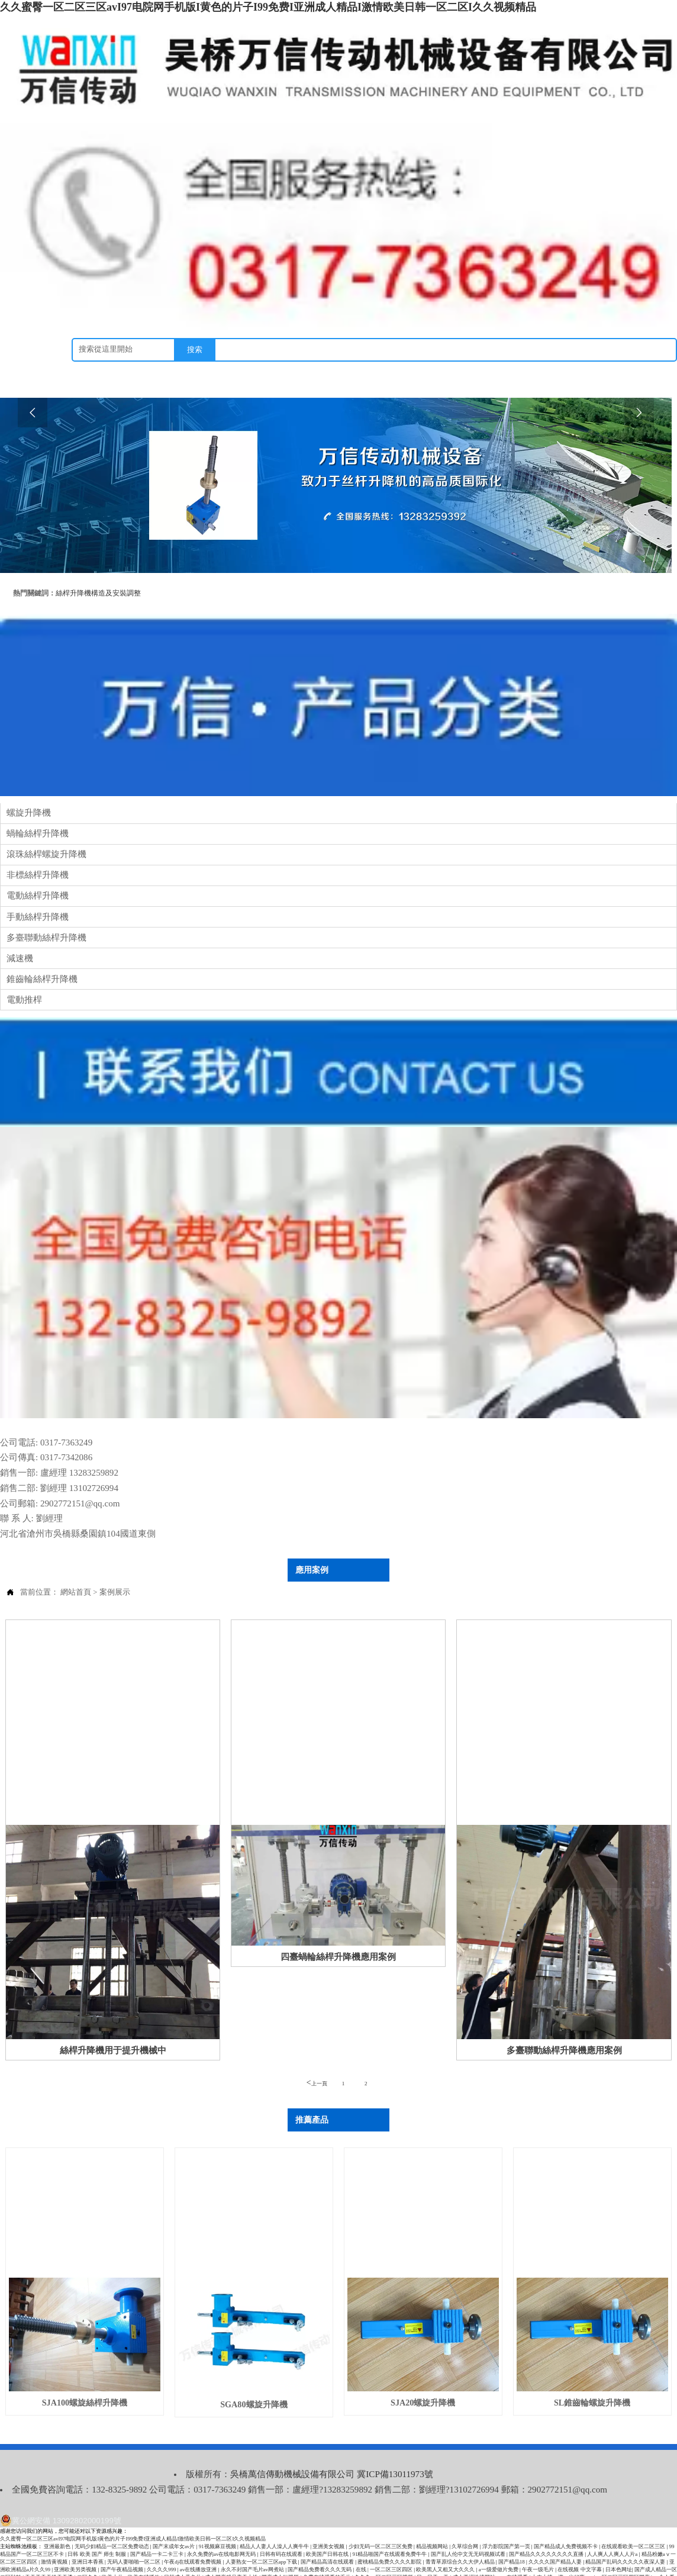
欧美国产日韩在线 (328, 2531)
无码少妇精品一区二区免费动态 (112, 2523)
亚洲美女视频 (329, 2523)
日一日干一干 (433, 2554)
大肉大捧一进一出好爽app (562, 2554)
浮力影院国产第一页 (506, 2523)
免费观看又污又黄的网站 (562, 2562)
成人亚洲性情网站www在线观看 (491, 2554)
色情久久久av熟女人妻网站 (380, 2569)
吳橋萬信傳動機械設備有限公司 (276, 2453)
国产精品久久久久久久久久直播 (547, 2531)
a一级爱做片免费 (499, 2546)
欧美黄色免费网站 (175, 2562)
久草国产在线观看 (623, 2569)
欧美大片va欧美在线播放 (132, 2554)
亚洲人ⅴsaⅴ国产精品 (149, 2569)
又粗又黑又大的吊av (486, 2569)
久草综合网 (465, 2523)
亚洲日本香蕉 (88, 2539)
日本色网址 (618, 2546)
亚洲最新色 (58, 2523)
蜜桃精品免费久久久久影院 (390, 2539)
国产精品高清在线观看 (328, 2539)
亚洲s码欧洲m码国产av (571, 2569)
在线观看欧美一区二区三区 (633, 2523)
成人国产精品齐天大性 (232, 2554)
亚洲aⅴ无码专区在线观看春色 (493, 2562)
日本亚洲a (66, 2569)
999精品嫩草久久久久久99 (84, 2562)
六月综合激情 (134, 2562)
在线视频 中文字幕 (580, 2546)
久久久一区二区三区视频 (384, 2554)
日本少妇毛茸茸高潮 (619, 2562)
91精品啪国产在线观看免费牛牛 (390, 2531)
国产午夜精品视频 (122, 2546)
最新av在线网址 (101, 2569)
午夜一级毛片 (538, 2546)
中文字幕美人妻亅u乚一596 (421, 2562)
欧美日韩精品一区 (437, 2569)
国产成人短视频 (281, 2554)
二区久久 (88, 2554)
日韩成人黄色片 (183, 2554)
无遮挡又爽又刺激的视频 (357, 2562)
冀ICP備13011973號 (372, 2453)
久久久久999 (162, 2546)
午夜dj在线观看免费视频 (193, 2539)
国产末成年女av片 (174, 2523)
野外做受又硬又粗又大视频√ (291, 2562)
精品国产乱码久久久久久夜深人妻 (625, 2539)
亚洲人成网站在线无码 (226, 2562)
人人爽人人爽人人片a (613, 2531)
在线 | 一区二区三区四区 (385, 2546)
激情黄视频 (55, 2539)
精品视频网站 (432, 2523)
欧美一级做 (527, 2569)
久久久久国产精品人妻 (555, 2539)
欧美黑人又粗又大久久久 (446, 2546)
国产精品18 (512, 2539)
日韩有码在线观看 (282, 2531)
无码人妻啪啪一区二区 (134, 2539)
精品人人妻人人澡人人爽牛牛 (275, 2523)
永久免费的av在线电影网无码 (222, 2531)
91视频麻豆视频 (218, 2523)
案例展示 (114, 1574)
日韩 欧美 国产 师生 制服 (97, 2531)
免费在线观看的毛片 (327, 2554)
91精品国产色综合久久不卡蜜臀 (284, 2569)
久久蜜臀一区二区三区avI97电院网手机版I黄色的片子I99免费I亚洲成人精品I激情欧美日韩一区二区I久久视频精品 (268, 7)
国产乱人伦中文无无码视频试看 (469, 2531)
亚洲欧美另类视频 (76, 2546)
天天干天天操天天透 (49, 2554)
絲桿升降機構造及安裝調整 (98, 591)
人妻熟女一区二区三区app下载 (261, 2539)
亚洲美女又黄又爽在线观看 (211, 2569)
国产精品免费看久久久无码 (320, 2546)
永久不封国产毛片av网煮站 (253, 2546)
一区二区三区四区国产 (624, 2554)
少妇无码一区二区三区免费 (381, 2523)
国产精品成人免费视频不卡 (566, 2523)
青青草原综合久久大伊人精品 (460, 2539)
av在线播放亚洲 (199, 2546)
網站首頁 (75, 1574)
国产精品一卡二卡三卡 (157, 2531)
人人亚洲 (335, 2569)
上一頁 (316, 2063)
